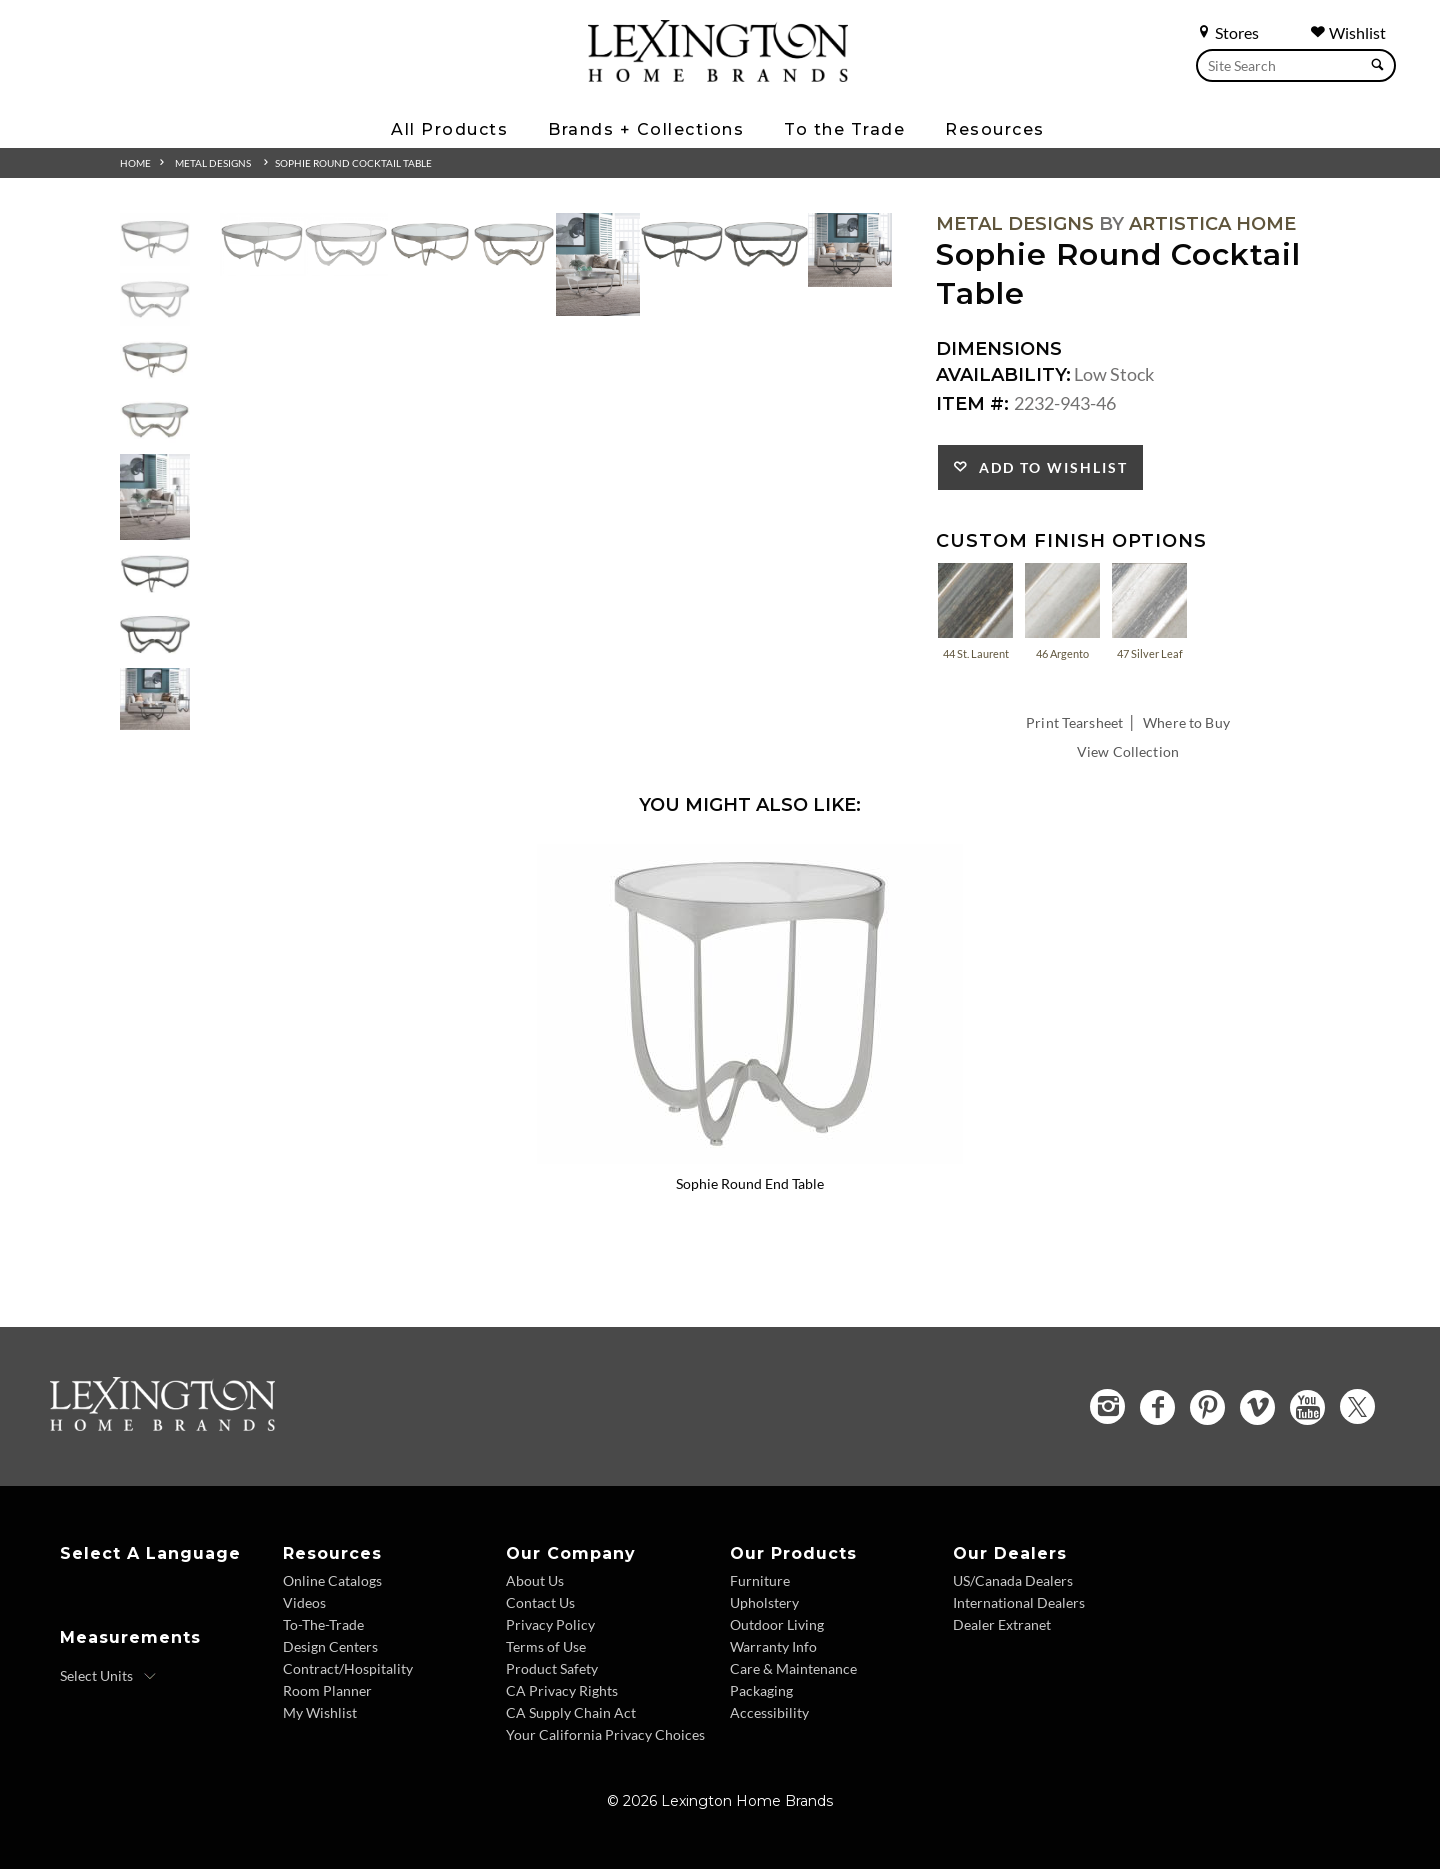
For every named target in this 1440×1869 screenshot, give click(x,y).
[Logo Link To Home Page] (718, 75)
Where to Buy (1186, 722)
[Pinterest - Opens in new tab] (1207, 1407)
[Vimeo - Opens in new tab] (1257, 1407)
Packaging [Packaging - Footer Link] (761, 1690)
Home (135, 163)
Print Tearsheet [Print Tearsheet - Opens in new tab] (1074, 722)
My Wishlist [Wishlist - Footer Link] (320, 1712)
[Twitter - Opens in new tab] (1357, 1406)
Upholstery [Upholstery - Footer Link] (764, 1602)
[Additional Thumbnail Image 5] (155, 497)
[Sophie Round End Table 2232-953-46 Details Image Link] (750, 1157)
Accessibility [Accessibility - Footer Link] (769, 1712)
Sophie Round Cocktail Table (353, 163)
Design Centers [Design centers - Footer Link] (330, 1646)
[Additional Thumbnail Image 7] (155, 634)
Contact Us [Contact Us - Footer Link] (540, 1602)
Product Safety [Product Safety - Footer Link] (552, 1668)
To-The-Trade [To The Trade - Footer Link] (323, 1624)
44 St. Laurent (975, 610)
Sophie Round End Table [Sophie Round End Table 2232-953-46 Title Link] (750, 1183)
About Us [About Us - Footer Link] (535, 1580)
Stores (1227, 32)
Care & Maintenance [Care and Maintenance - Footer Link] (793, 1668)
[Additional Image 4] (514, 244)
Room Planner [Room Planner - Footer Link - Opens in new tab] (327, 1690)
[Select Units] (108, 1676)
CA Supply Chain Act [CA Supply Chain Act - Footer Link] (571, 1712)
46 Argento (1062, 610)
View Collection (1128, 751)
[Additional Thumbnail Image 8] (155, 699)
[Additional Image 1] (262, 244)
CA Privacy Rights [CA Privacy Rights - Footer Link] (562, 1690)
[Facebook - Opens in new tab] (1157, 1407)
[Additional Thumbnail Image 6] (155, 574)
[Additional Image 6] (682, 244)
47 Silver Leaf (1149, 610)
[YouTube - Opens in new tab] (1307, 1407)
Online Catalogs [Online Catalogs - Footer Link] (332, 1580)
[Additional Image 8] (850, 250)
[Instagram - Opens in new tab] (1107, 1406)
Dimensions (999, 349)
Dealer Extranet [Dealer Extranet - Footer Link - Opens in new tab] (1002, 1624)
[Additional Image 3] (430, 244)
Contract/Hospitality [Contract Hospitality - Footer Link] (348, 1668)
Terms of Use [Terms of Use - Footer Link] (546, 1646)
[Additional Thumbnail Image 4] (155, 420)
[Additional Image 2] (346, 244)
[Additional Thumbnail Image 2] (155, 299)
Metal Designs (213, 163)
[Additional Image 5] (598, 264)
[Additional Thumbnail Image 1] (155, 239)
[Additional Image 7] (766, 244)
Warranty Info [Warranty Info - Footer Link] (773, 1646)
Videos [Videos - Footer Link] (304, 1602)
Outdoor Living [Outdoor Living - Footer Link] (777, 1624)
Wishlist (1348, 32)
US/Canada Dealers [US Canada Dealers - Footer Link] (1013, 1580)
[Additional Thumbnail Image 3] (155, 360)
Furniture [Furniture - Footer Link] (760, 1580)
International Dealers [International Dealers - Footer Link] (1019, 1602)
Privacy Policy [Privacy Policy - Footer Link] (550, 1624)
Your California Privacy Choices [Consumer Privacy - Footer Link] (605, 1734)
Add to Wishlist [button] (1048, 467)
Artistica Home (1212, 224)
